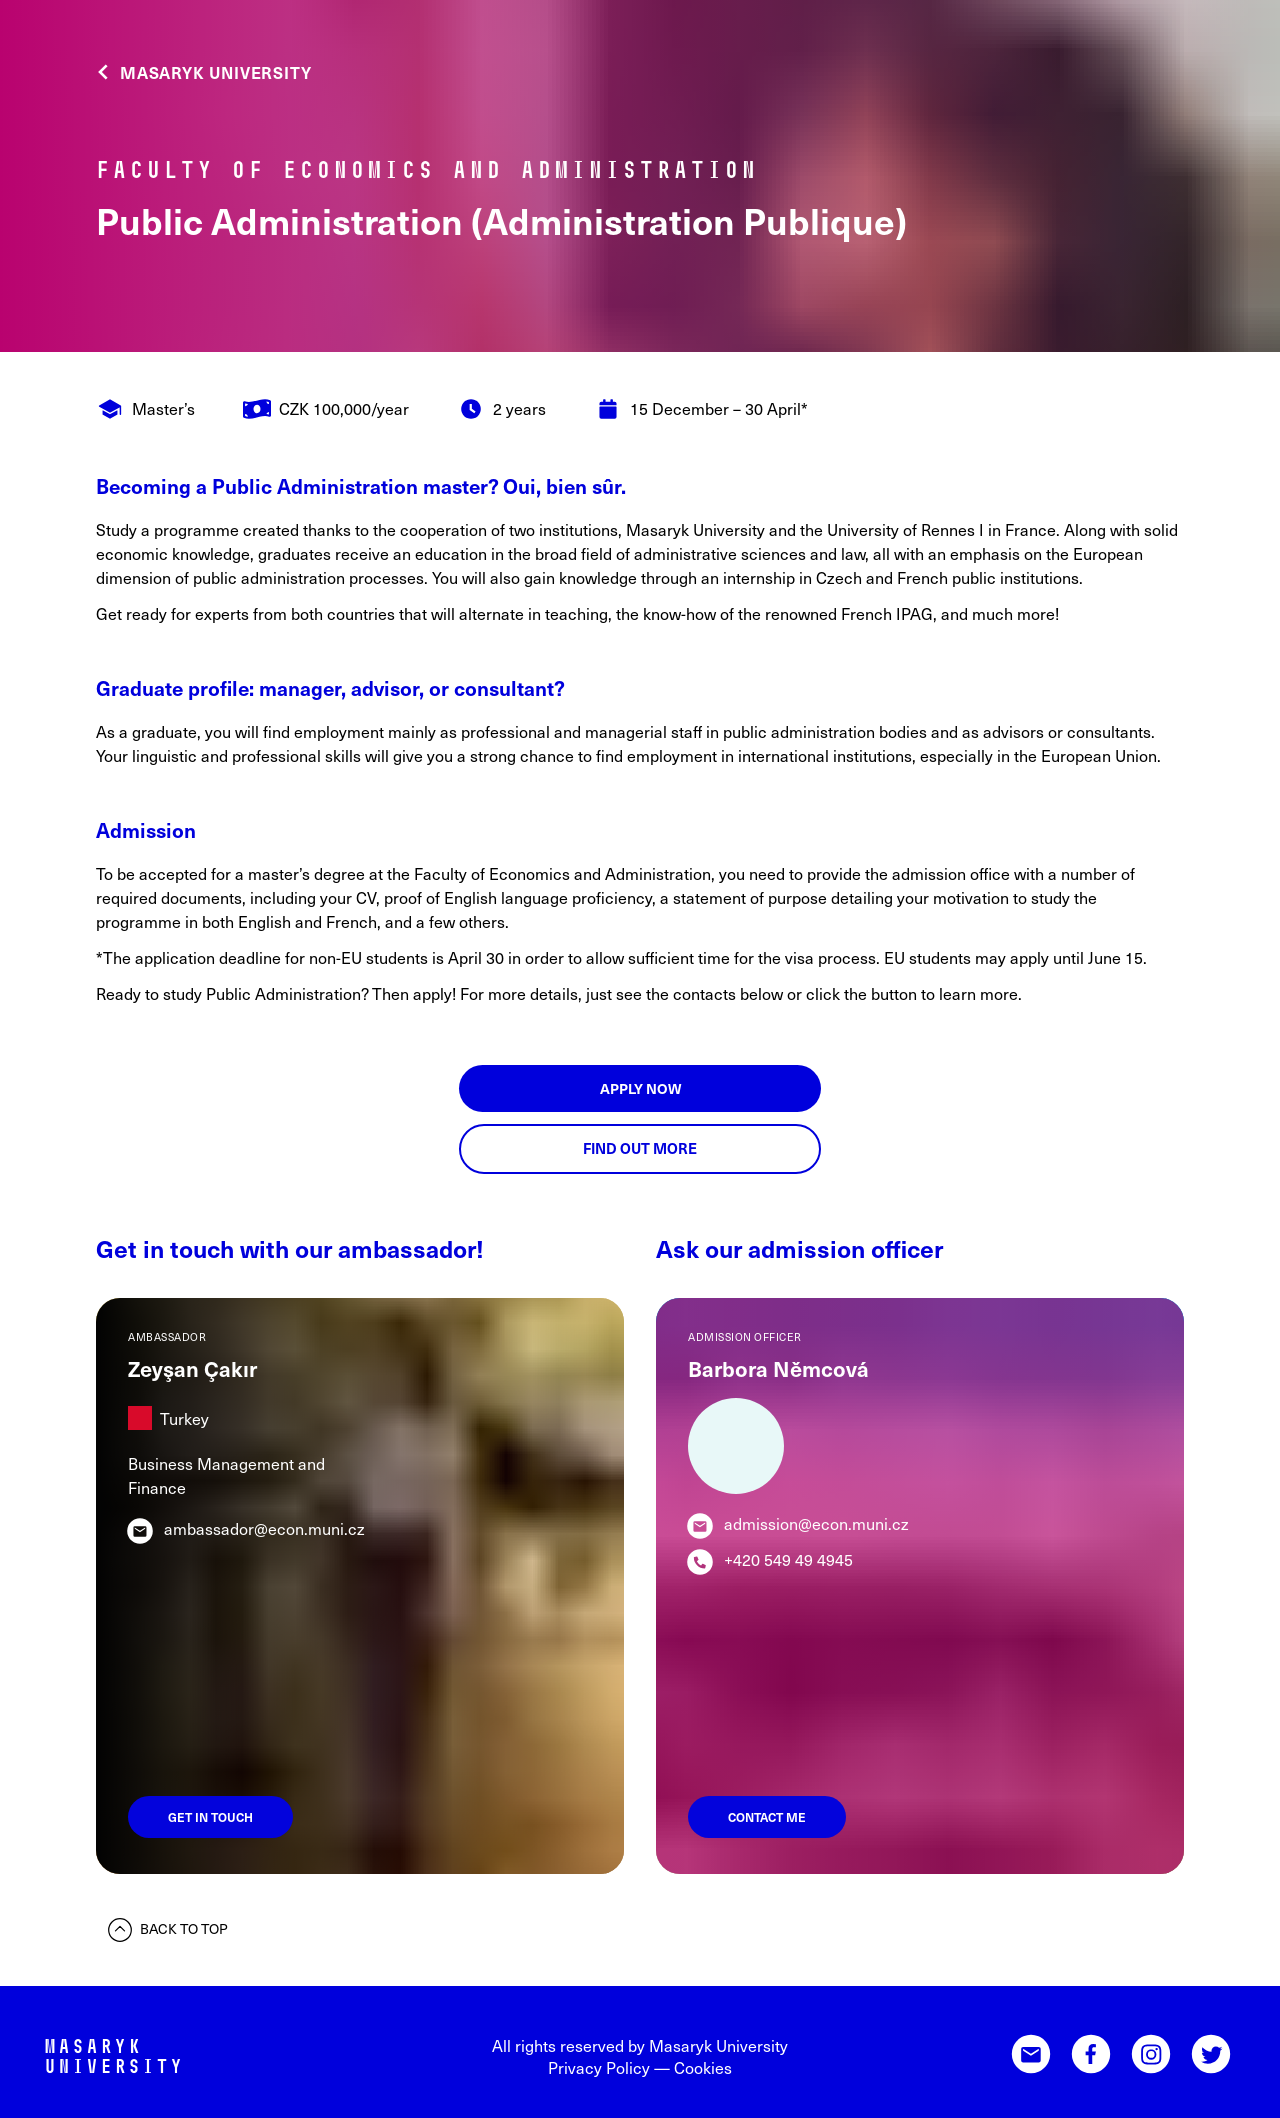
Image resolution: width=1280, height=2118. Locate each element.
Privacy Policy (599, 2067)
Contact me (767, 1817)
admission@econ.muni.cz (816, 1523)
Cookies (703, 2067)
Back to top (168, 1930)
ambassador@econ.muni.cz (264, 1528)
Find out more (640, 1148)
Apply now (640, 1088)
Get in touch (210, 1817)
